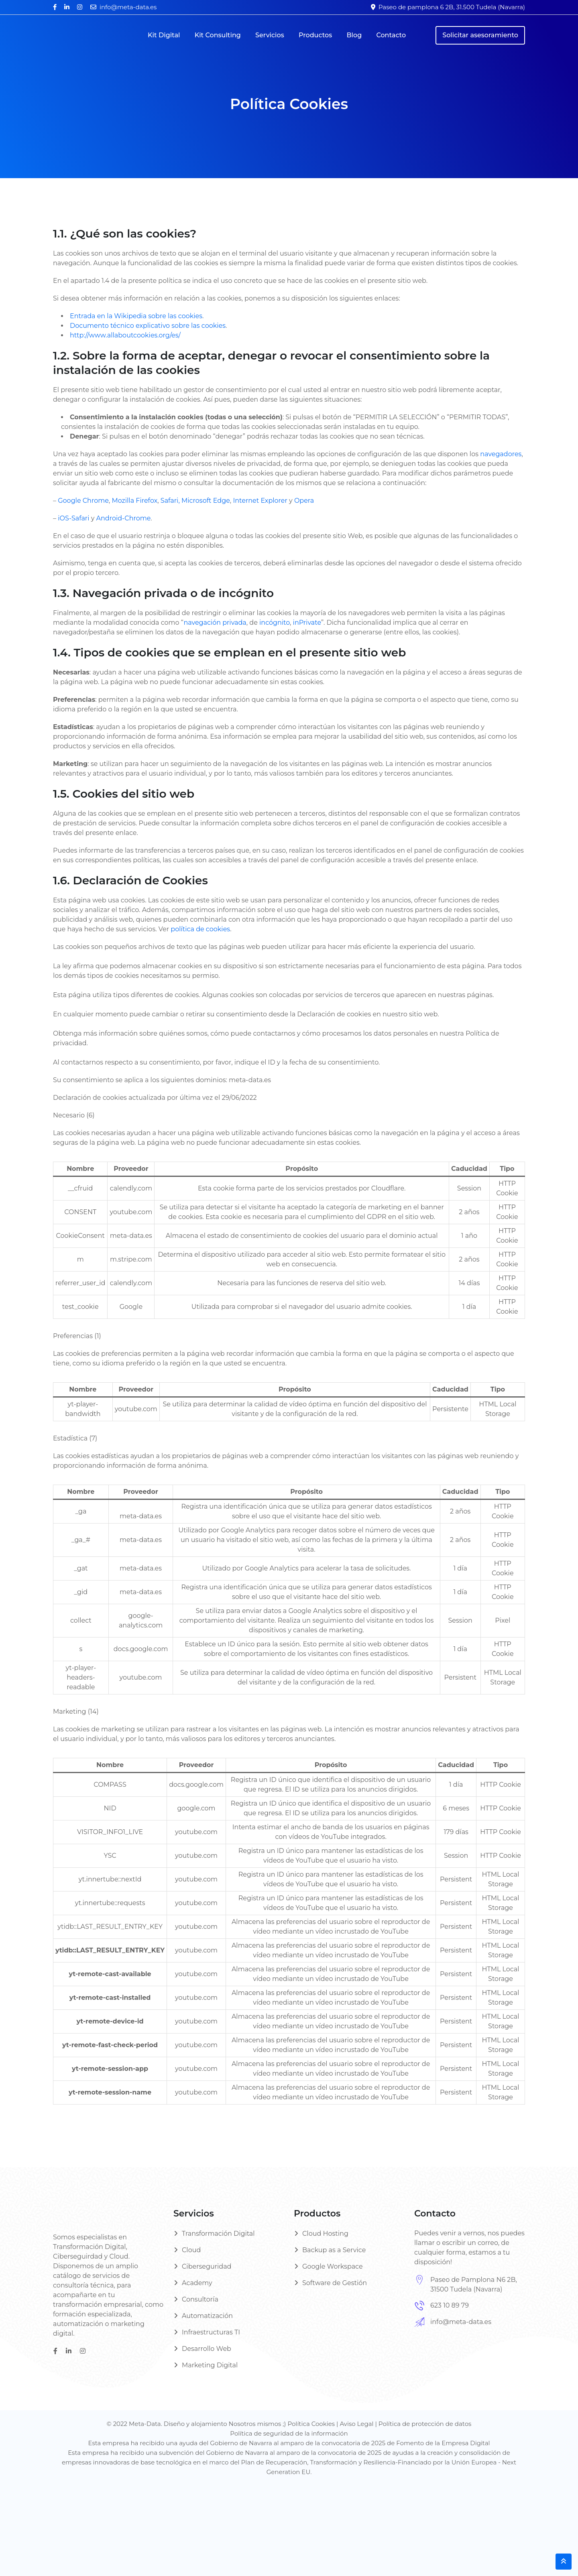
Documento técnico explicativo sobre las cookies (148, 325)
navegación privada (214, 622)
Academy (197, 2283)
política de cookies (200, 929)
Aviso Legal (356, 2424)
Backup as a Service (334, 2250)
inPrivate (307, 622)
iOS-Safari (73, 518)
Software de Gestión (334, 2283)
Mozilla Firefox (134, 500)
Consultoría (200, 2299)
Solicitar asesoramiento (480, 35)
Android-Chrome (123, 518)
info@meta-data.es (128, 7)
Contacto (391, 35)
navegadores (500, 454)
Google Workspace (332, 2266)
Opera (304, 500)
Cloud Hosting (325, 2233)
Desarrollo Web (206, 2349)
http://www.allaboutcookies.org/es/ (125, 335)
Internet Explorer (260, 500)
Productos (315, 35)
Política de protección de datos (425, 2424)
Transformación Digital (218, 2233)
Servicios (269, 35)
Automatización (207, 2316)
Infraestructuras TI (211, 2332)
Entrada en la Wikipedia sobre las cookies (136, 316)
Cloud (191, 2250)
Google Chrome (83, 500)
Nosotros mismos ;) (258, 2424)
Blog (354, 35)
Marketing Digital (210, 2365)
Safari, (170, 500)
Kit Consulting (218, 35)
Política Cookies (311, 2424)
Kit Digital (164, 35)
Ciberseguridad (206, 2266)
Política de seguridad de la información (289, 2433)
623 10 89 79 (449, 2305)
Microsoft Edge (205, 500)
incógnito (274, 622)
